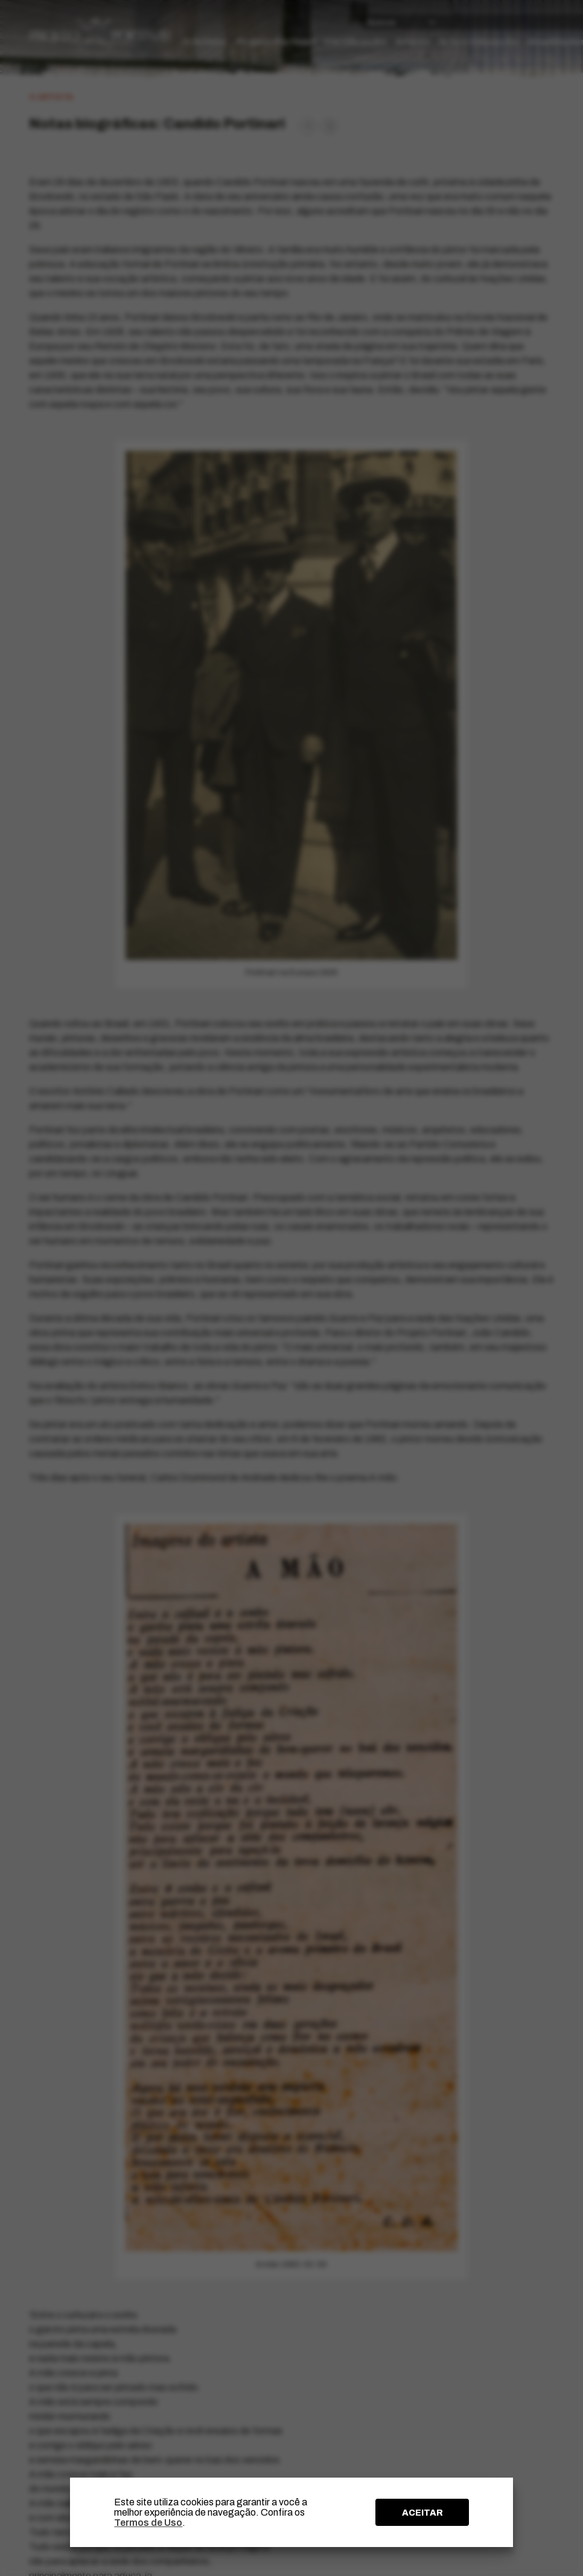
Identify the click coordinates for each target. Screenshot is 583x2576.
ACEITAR (422, 2512)
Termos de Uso (148, 2522)
